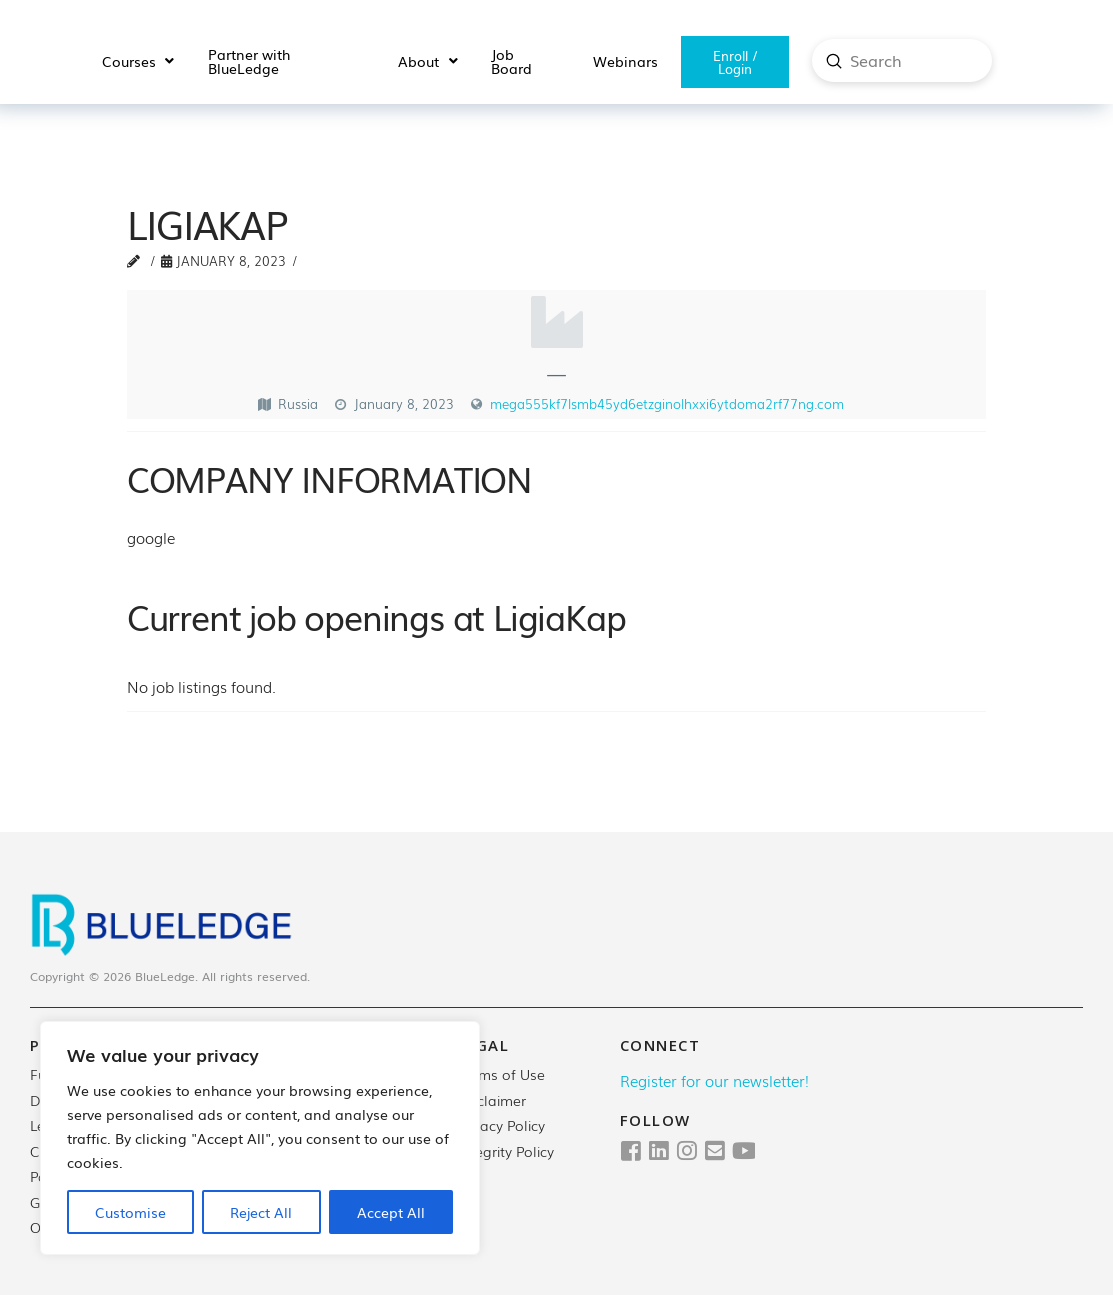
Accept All (391, 1212)
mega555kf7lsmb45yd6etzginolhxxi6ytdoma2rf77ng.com (667, 403)
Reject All (261, 1212)
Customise (130, 1212)
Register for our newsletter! (714, 1080)
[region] (260, 1138)
